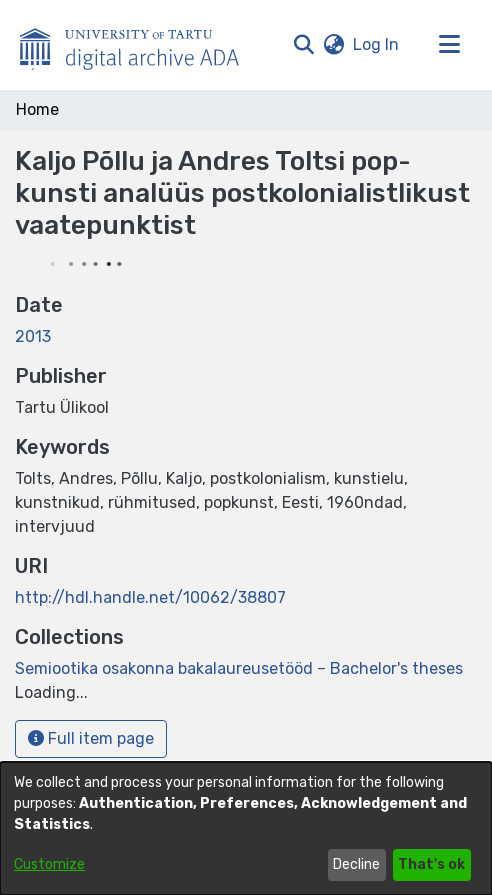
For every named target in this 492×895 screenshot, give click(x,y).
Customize (49, 864)
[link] (239, 668)
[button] (303, 45)
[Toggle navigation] (449, 45)
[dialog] (246, 828)
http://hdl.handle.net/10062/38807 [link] (150, 597)
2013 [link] (33, 336)
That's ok (431, 864)
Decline (356, 864)
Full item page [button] (91, 738)
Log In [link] (377, 44)
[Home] (140, 45)
